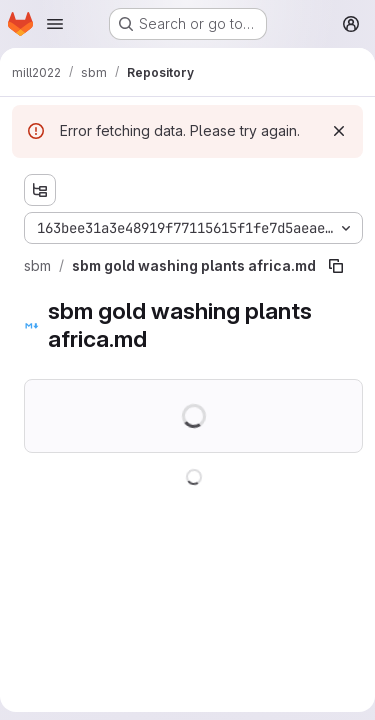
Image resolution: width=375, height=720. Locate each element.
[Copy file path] (336, 266)
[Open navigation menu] (55, 24)
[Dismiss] (339, 131)
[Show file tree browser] (40, 190)
